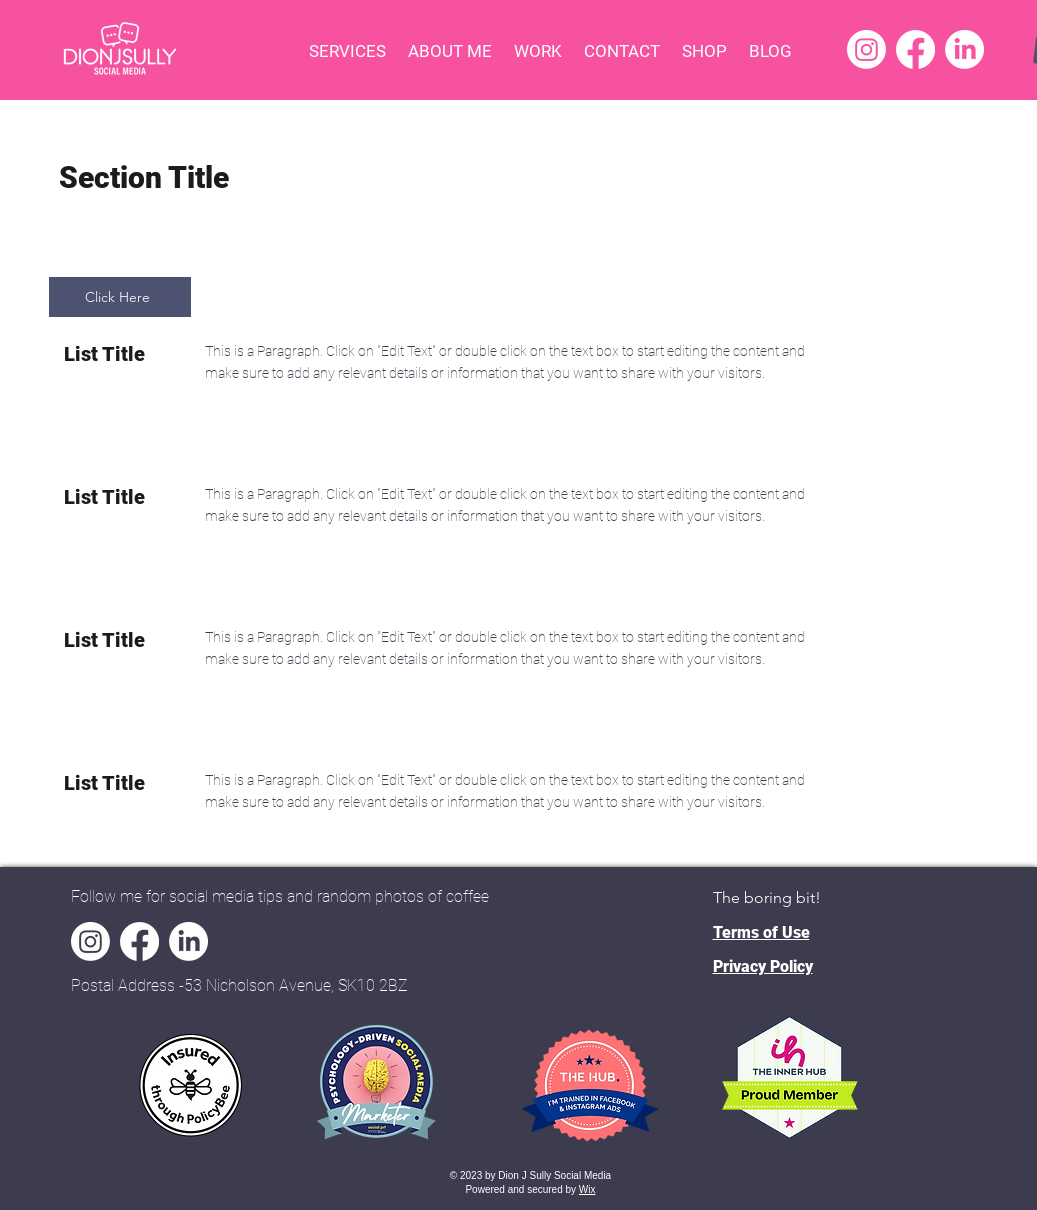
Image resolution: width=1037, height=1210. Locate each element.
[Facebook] (915, 49)
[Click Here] (120, 297)
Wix (587, 1189)
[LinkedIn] (964, 49)
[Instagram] (866, 49)
